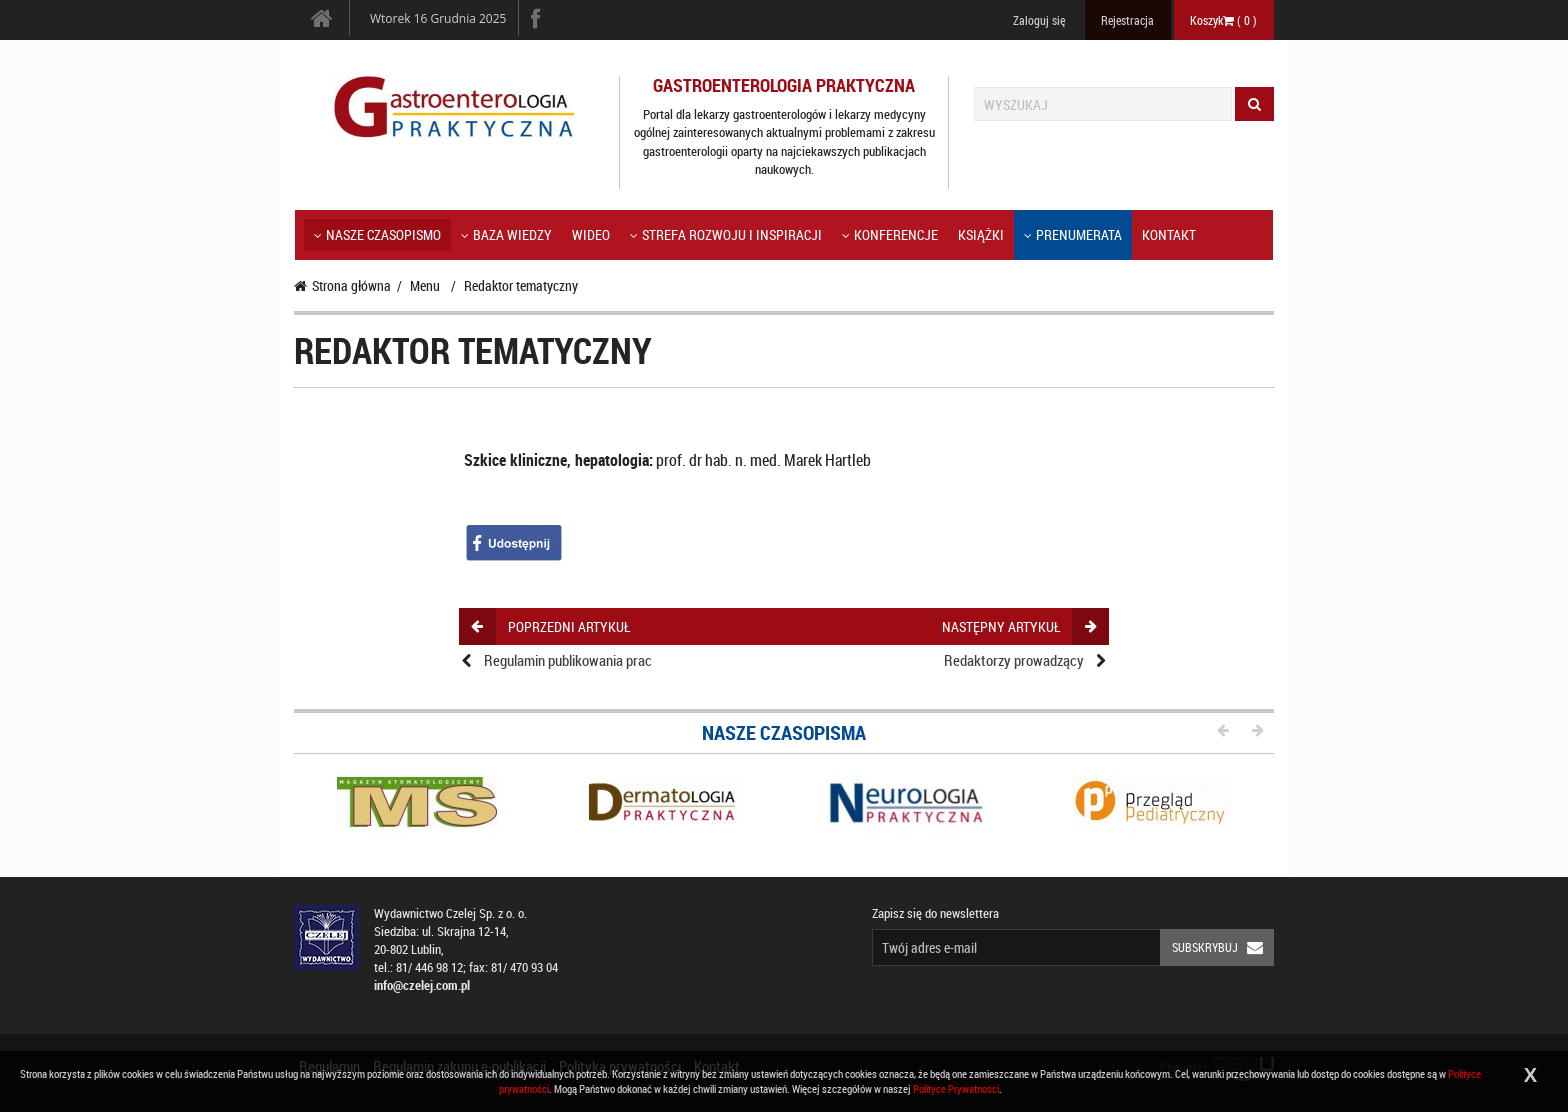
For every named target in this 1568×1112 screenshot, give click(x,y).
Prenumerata (1073, 234)
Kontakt (1169, 234)
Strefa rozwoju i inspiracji (726, 234)
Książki (981, 234)
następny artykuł (1018, 626)
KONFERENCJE (890, 234)
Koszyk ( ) (1223, 20)
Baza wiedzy (506, 234)
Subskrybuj (1223, 947)
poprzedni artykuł (550, 626)
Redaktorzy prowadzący (1014, 660)
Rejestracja (1127, 20)
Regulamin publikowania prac (568, 660)
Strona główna (342, 285)
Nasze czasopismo (377, 234)
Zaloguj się (1039, 20)
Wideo (591, 234)
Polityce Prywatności (956, 1088)
